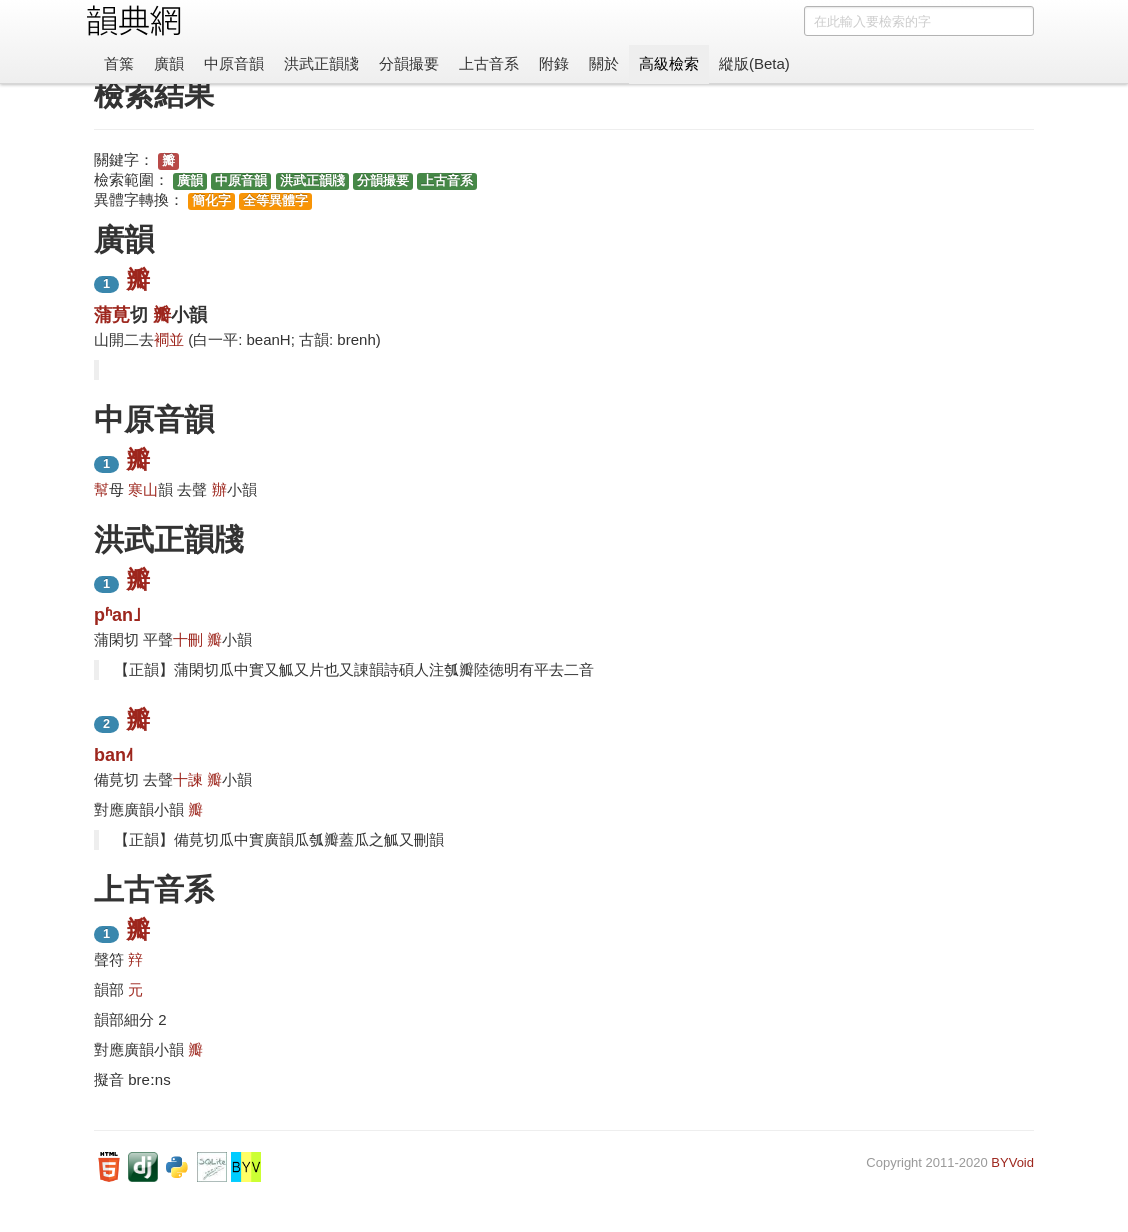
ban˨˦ (113, 755)
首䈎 (119, 63)
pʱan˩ (117, 615)
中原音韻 (234, 63)
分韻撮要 (409, 63)
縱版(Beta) (754, 63)
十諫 (188, 779)
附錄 (554, 63)
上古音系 (489, 63)
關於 (604, 63)
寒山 (143, 489)
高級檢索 (669, 63)
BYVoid (1012, 1162)
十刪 (188, 639)
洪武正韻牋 (321, 63)
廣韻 (169, 63)
